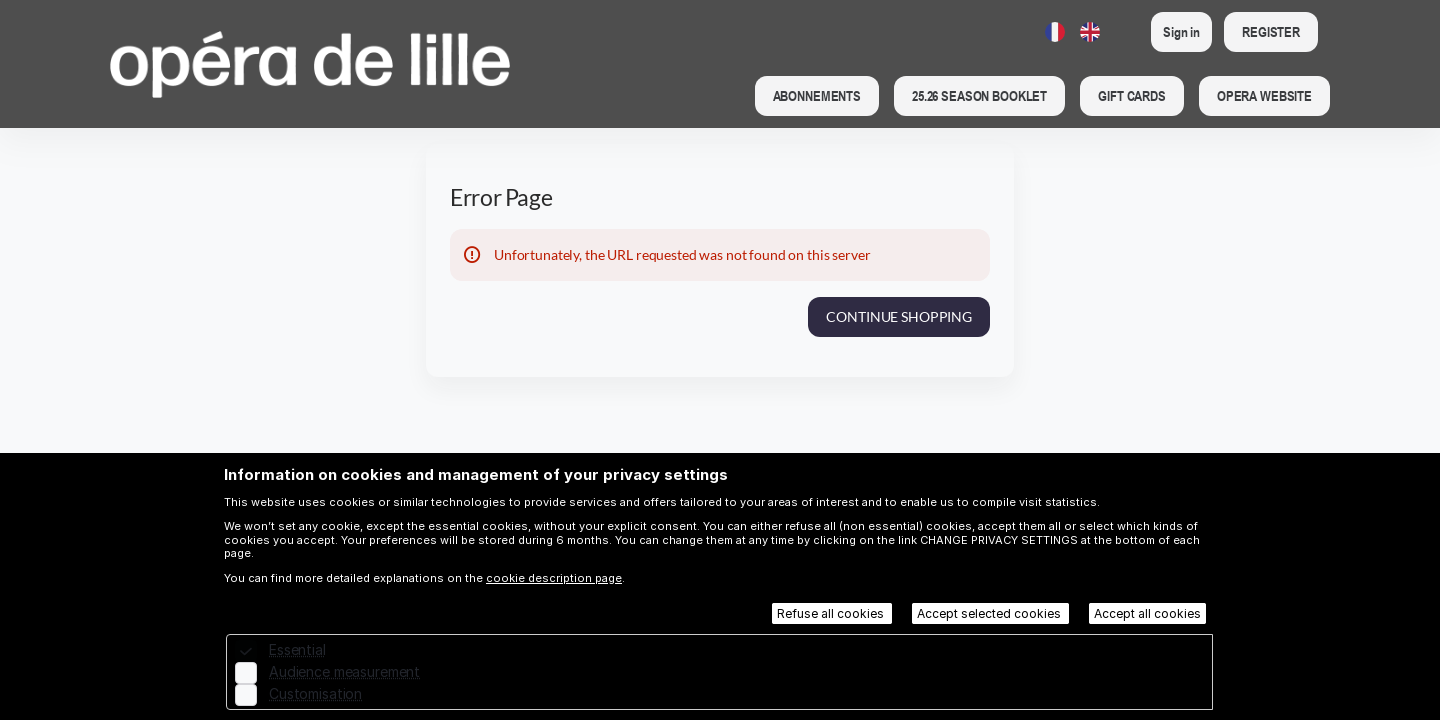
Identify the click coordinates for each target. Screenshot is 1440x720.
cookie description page (554, 578)
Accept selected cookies (990, 613)
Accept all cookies (1147, 613)
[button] (817, 96)
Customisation (315, 693)
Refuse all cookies (832, 613)
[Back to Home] (310, 64)
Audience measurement (344, 671)
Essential (297, 649)
